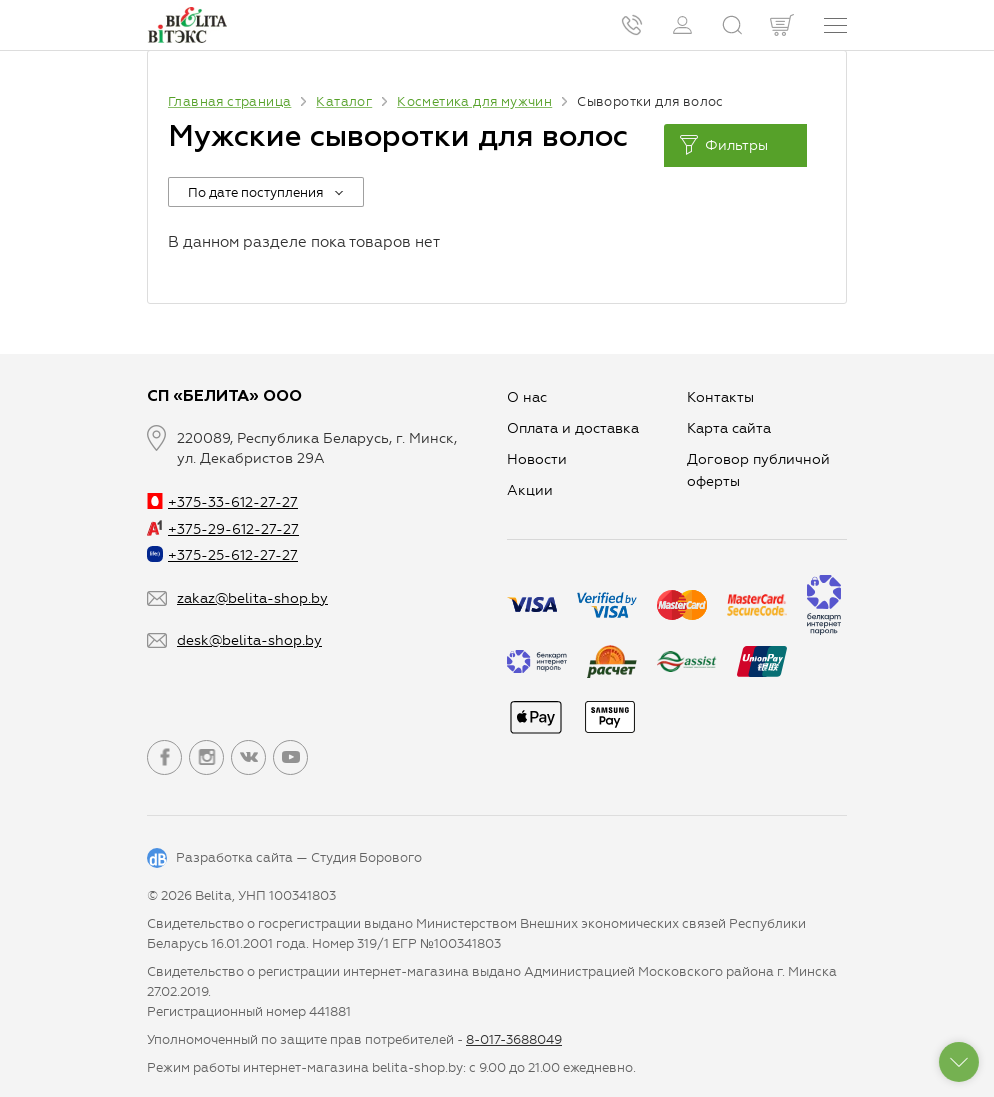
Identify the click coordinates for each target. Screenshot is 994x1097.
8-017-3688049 (514, 1039)
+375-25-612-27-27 (222, 555)
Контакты (720, 397)
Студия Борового (366, 857)
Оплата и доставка (573, 428)
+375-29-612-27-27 (223, 529)
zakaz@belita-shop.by (252, 598)
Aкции (530, 490)
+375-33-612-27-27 (222, 502)
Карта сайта (729, 428)
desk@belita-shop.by (249, 640)
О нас (527, 397)
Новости (537, 459)
